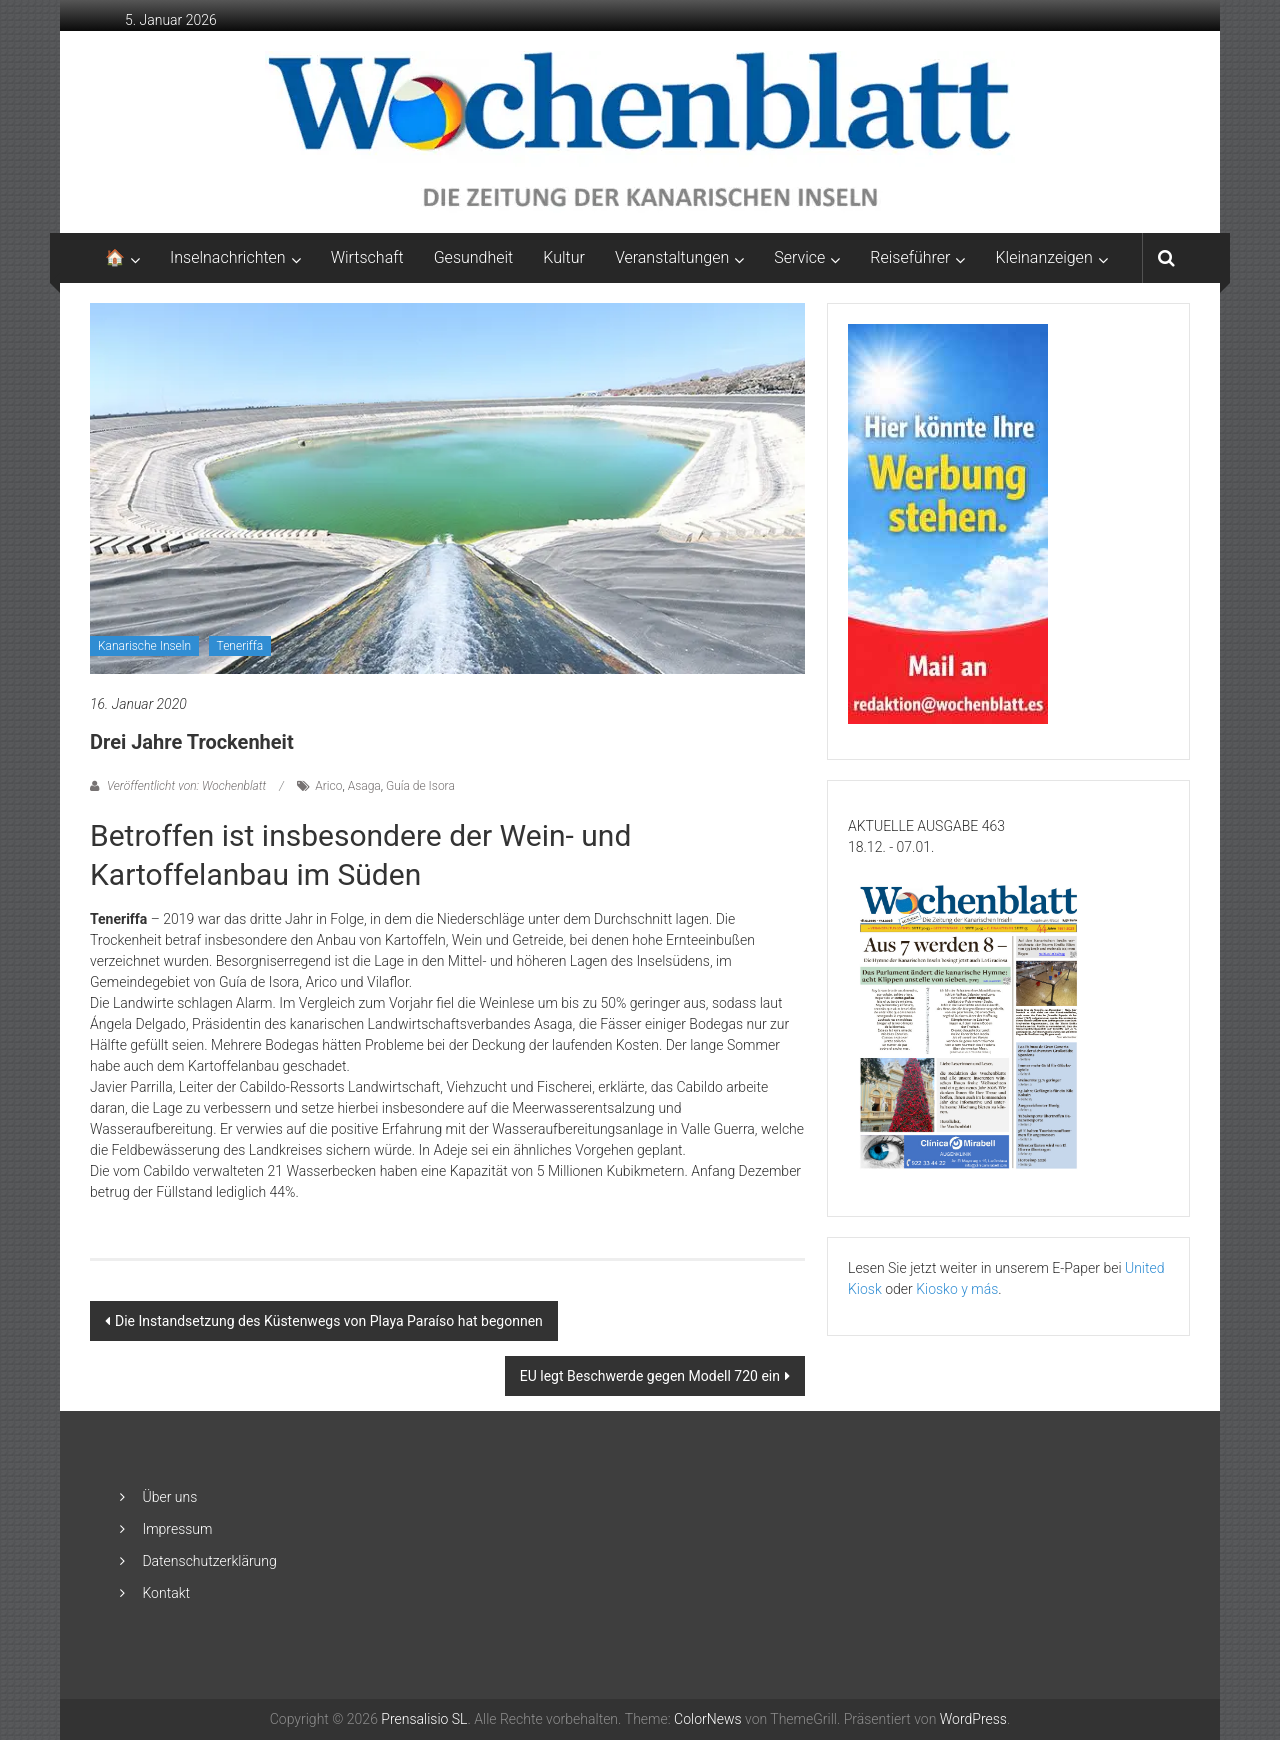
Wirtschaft (367, 257)
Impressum (177, 1529)
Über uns (169, 1497)
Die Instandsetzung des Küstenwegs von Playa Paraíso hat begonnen (329, 1321)
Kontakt (166, 1593)
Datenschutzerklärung (209, 1561)
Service (799, 257)
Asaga (364, 786)
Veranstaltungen (672, 257)
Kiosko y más (957, 1289)
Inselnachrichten (228, 257)
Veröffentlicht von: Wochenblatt (186, 786)
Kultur (564, 257)
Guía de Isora (420, 786)
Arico (328, 786)
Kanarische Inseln (144, 646)
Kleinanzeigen (1043, 257)
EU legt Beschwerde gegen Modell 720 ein (650, 1376)
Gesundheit (474, 257)
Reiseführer (910, 257)
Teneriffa (240, 646)
